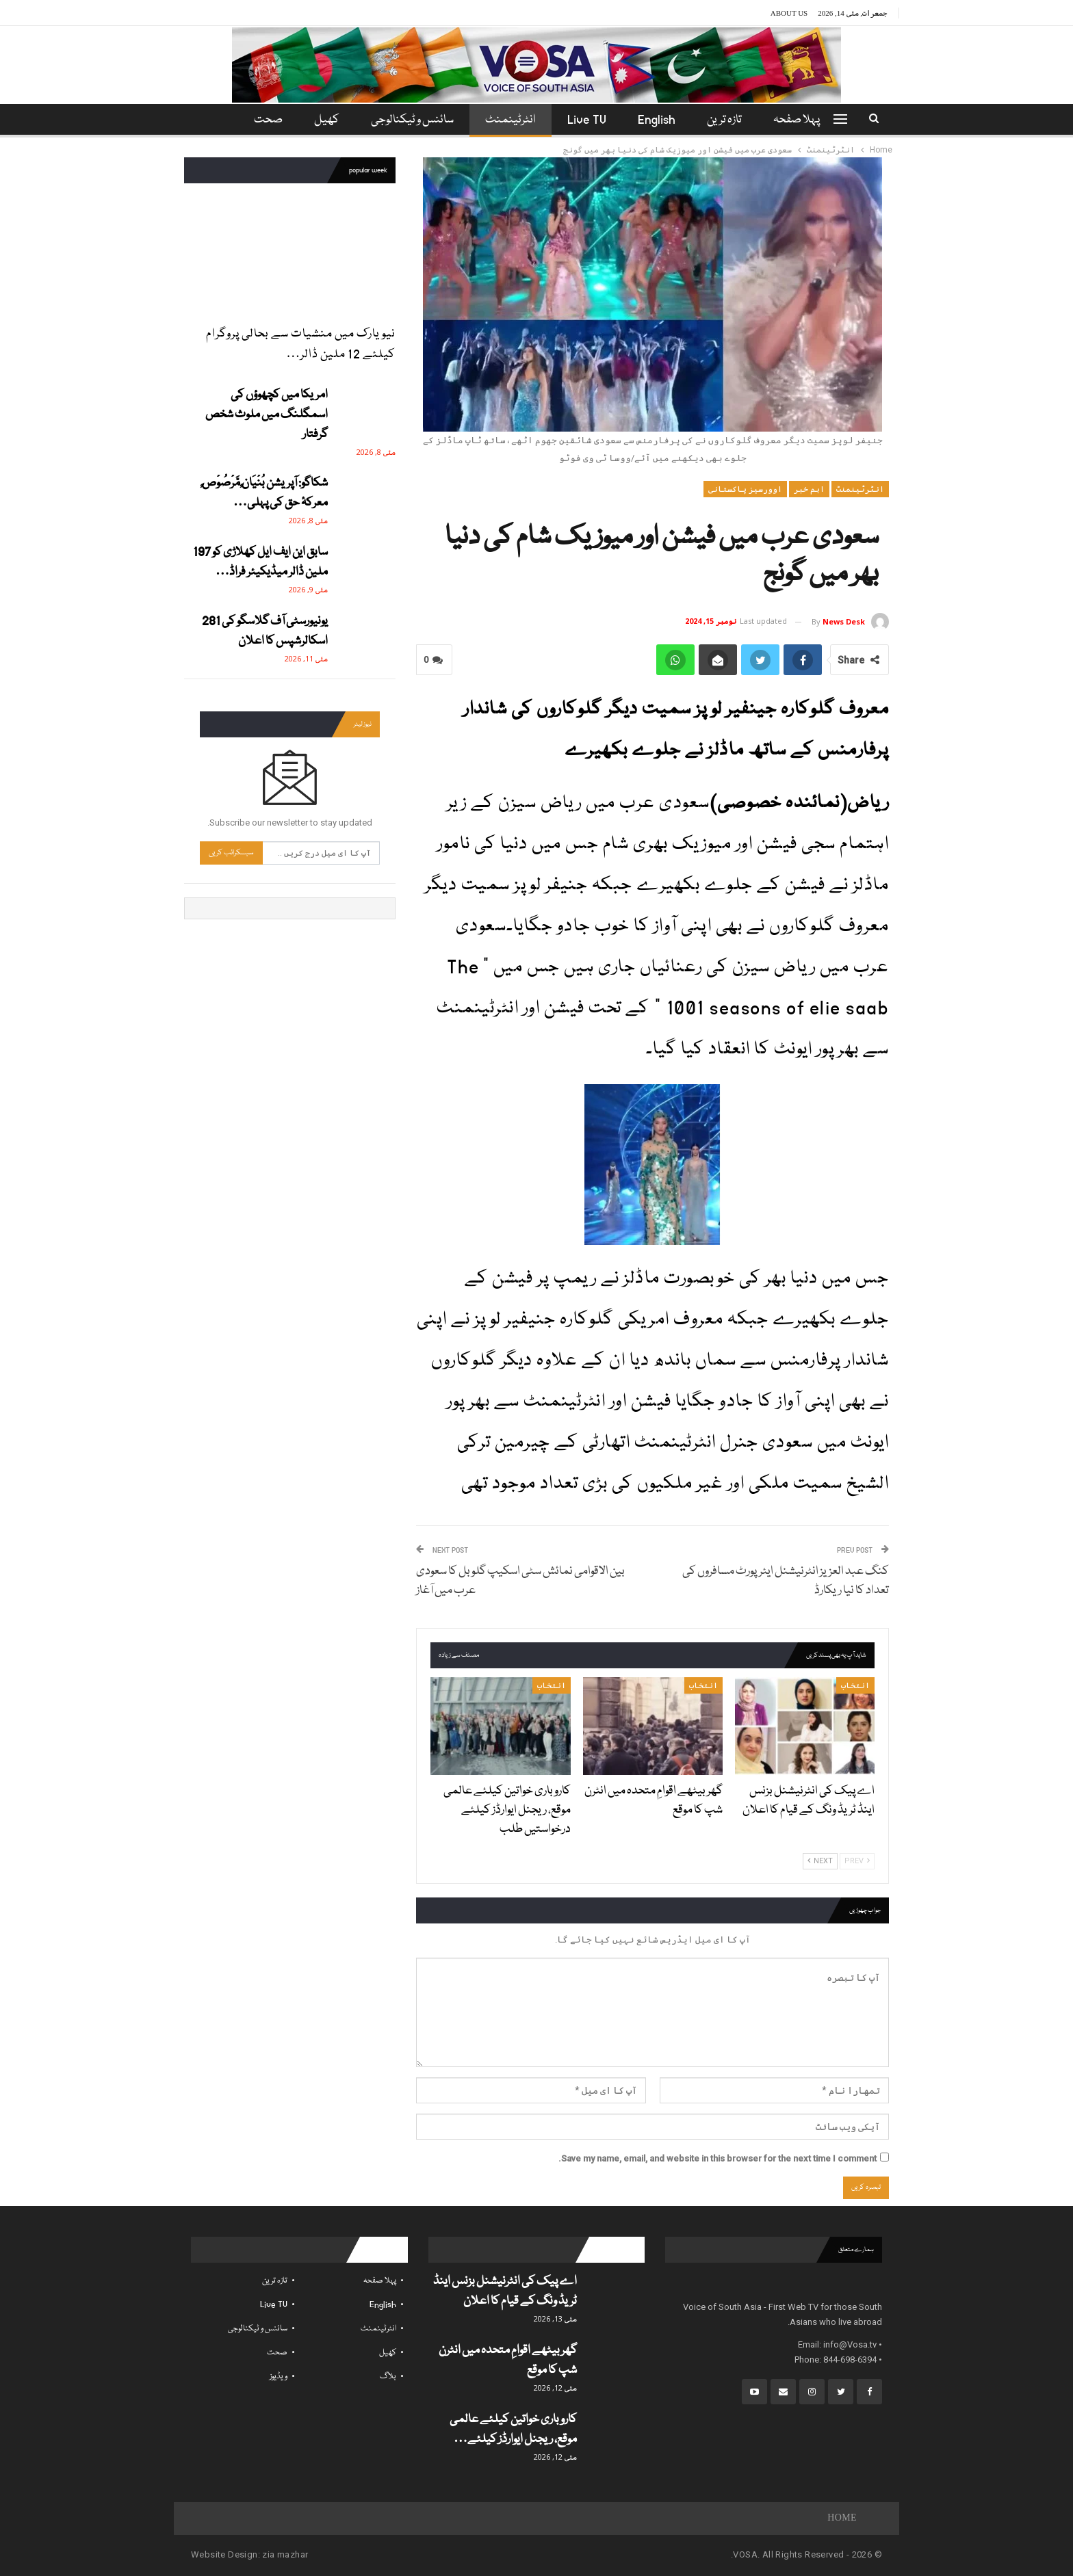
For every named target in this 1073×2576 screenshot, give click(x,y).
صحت (277, 2352)
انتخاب (855, 1685)
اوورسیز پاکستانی (745, 489)
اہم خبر (809, 489)
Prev (857, 1860)
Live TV (588, 120)
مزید (265, 120)
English (661, 120)
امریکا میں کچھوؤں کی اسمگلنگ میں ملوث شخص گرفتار (266, 415)
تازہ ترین (730, 120)
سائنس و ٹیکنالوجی (410, 120)
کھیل (322, 120)
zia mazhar (285, 2554)
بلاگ (388, 2376)
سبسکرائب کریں (231, 852)
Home (842, 2518)
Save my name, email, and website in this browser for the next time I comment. (717, 2158)
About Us (789, 13)
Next (820, 1860)
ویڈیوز (278, 2376)
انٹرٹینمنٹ (510, 120)
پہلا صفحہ (804, 120)
